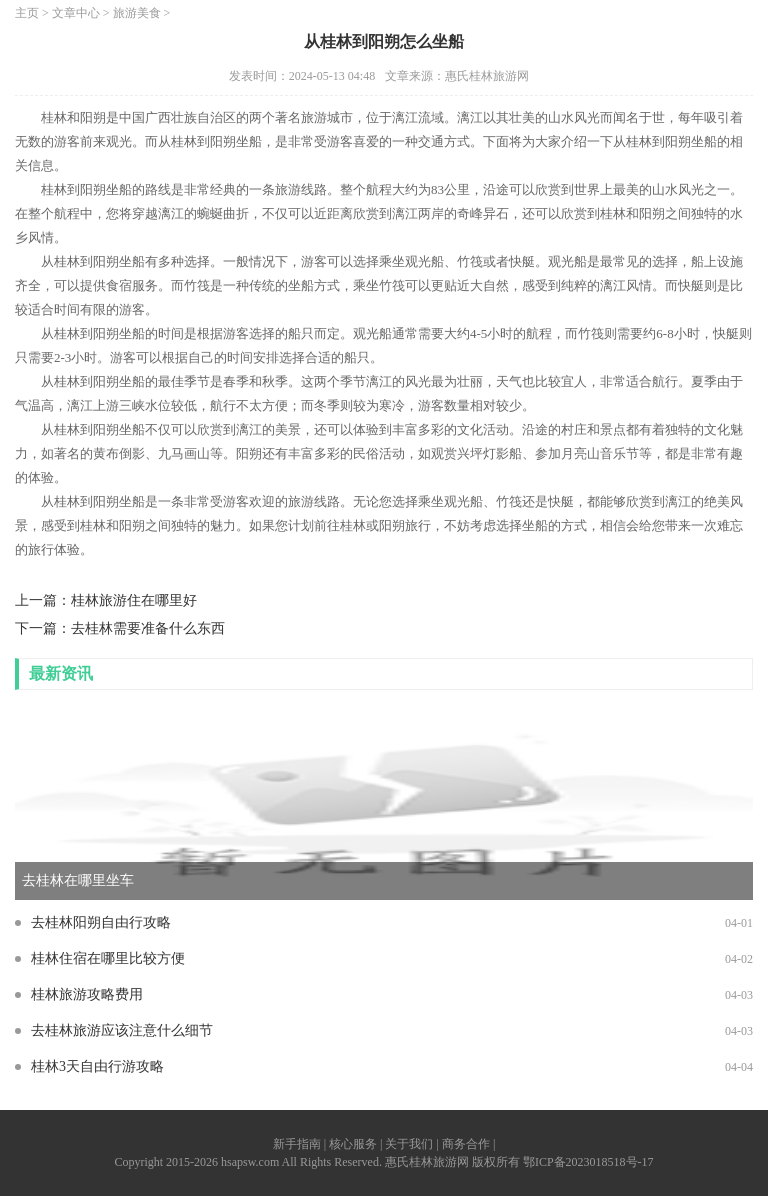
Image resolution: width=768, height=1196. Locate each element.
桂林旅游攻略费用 (87, 994)
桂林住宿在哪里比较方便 (108, 958)
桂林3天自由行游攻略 (97, 1066)
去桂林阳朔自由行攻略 (101, 922)
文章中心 (76, 13)
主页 (27, 13)
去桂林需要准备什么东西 (148, 628)
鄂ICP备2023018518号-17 (588, 1162)
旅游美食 (137, 13)
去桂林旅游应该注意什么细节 (122, 1030)
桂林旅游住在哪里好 (134, 600)
